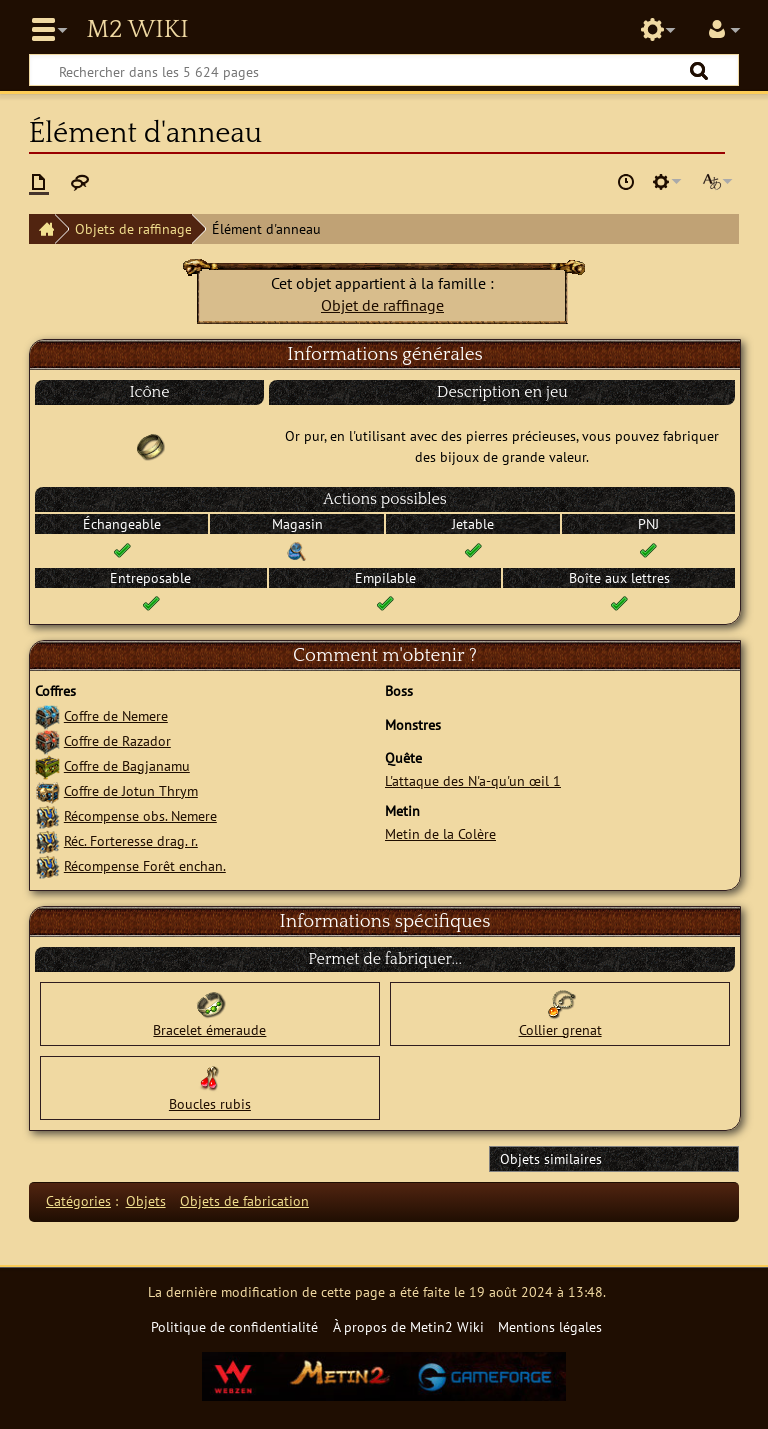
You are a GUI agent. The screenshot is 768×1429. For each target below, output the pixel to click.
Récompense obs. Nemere (140, 815)
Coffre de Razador (117, 740)
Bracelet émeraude (209, 1029)
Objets (146, 1200)
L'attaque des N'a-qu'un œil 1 (473, 780)
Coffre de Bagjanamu (127, 765)
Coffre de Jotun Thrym (131, 790)
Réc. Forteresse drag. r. (131, 840)
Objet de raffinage (382, 305)
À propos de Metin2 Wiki (408, 1326)
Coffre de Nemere (116, 715)
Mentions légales (550, 1326)
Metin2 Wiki (137, 30)
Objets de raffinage (133, 228)
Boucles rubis (210, 1103)
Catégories (78, 1200)
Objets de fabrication (244, 1200)
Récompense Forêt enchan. (145, 865)
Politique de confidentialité (234, 1326)
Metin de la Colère (440, 833)
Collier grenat (560, 1029)
